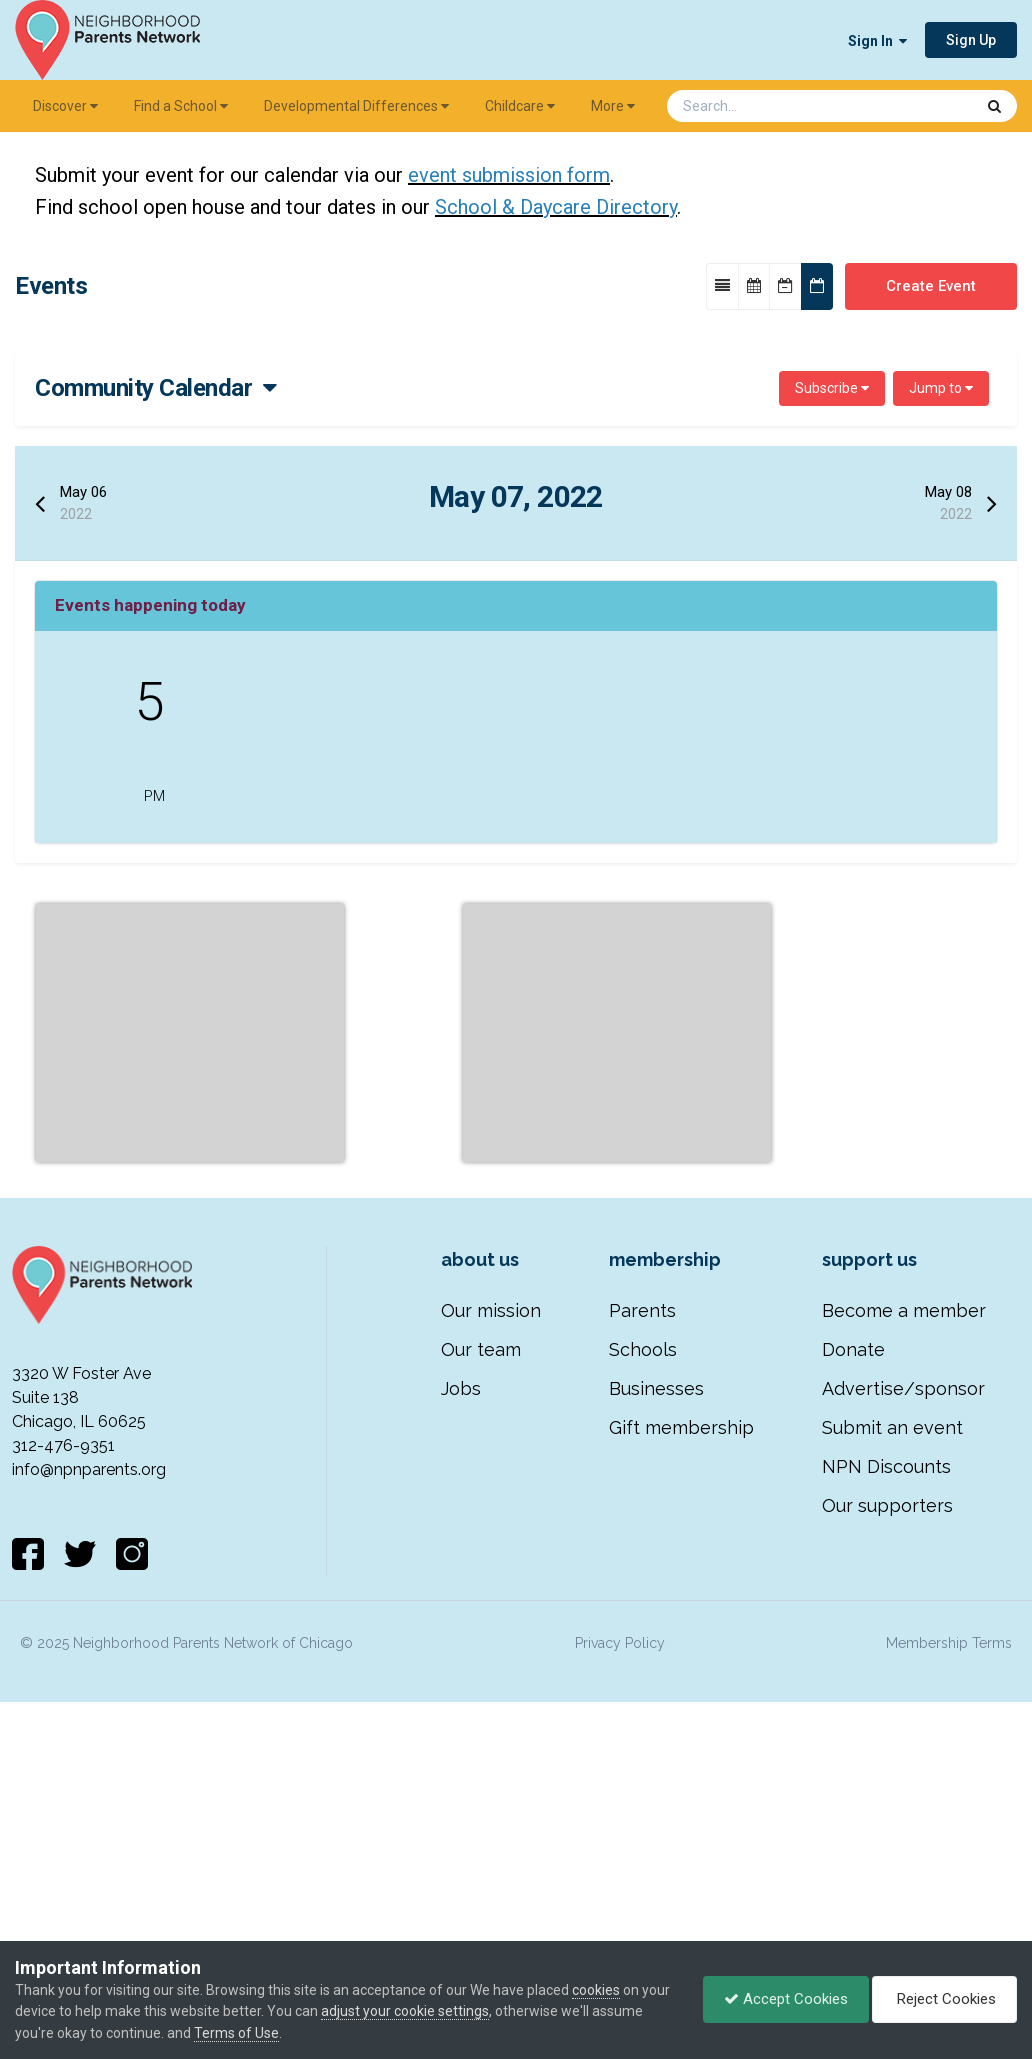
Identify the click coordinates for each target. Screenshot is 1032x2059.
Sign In (877, 41)
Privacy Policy (620, 1920)
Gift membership (681, 1704)
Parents (642, 1587)
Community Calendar (156, 388)
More (613, 106)
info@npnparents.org (89, 1746)
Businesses (656, 1665)
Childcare (520, 106)
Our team (481, 1626)
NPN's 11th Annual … (367, 729)
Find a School (181, 106)
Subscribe (832, 388)
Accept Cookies (786, 1999)
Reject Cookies (944, 1999)
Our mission (491, 1587)
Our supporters (887, 1782)
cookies (596, 1990)
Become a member (904, 1587)
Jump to (941, 388)
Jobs (461, 1665)
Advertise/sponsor (903, 1665)
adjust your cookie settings (405, 2011)
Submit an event (892, 1704)
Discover (65, 106)
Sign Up (971, 40)
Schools (643, 1626)
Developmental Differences (356, 106)
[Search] (768, 106)
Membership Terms (949, 1920)
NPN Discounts (886, 1743)
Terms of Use (236, 2033)
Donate (853, 1626)
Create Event (931, 286)
